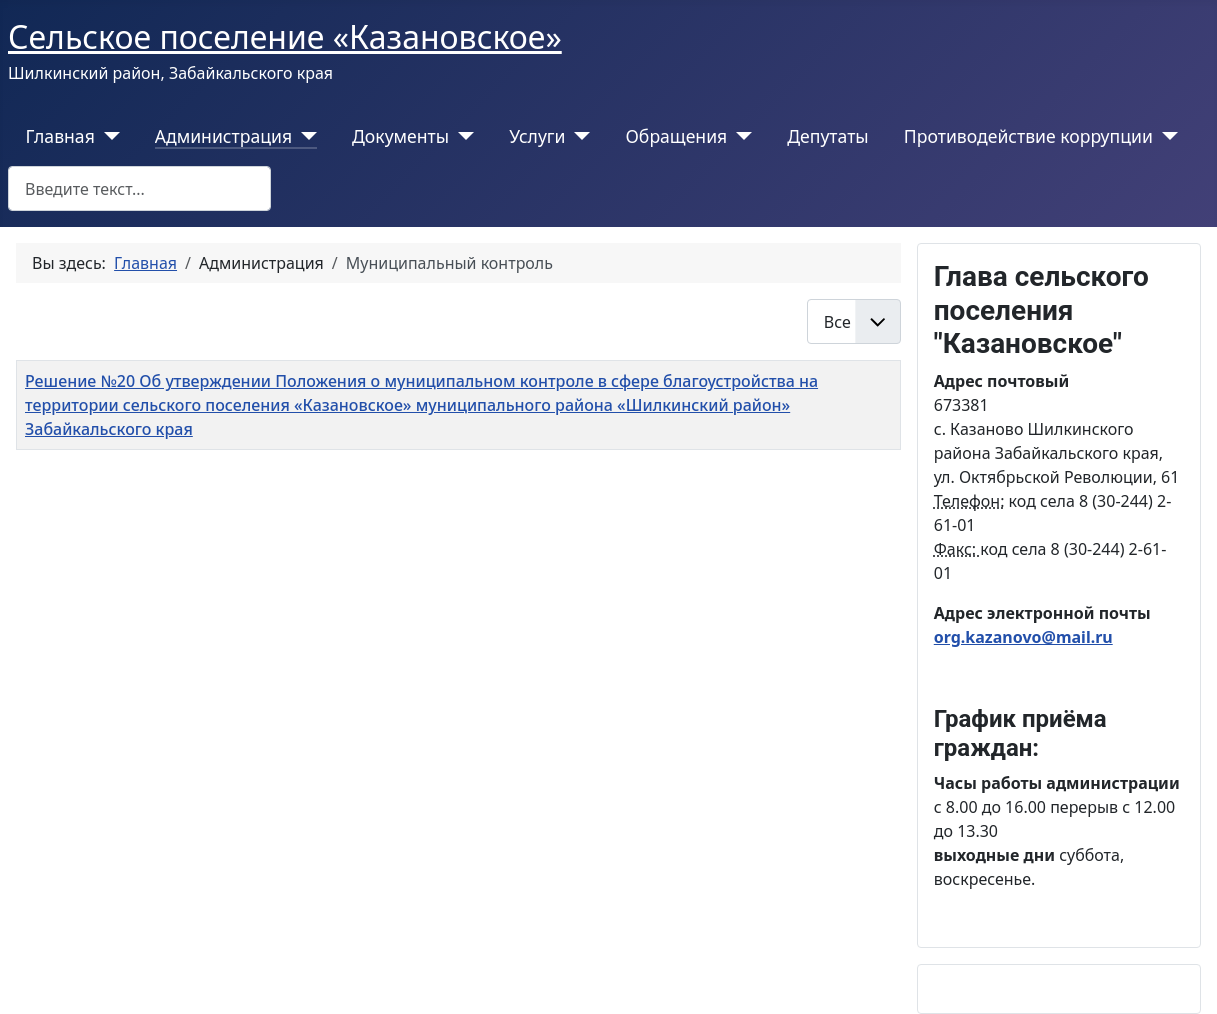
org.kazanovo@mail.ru (1023, 637)
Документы (400, 136)
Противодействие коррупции (1028, 136)
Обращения (676, 136)
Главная (60, 136)
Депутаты (827, 136)
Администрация (223, 136)
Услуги (537, 136)
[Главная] (107, 136)
